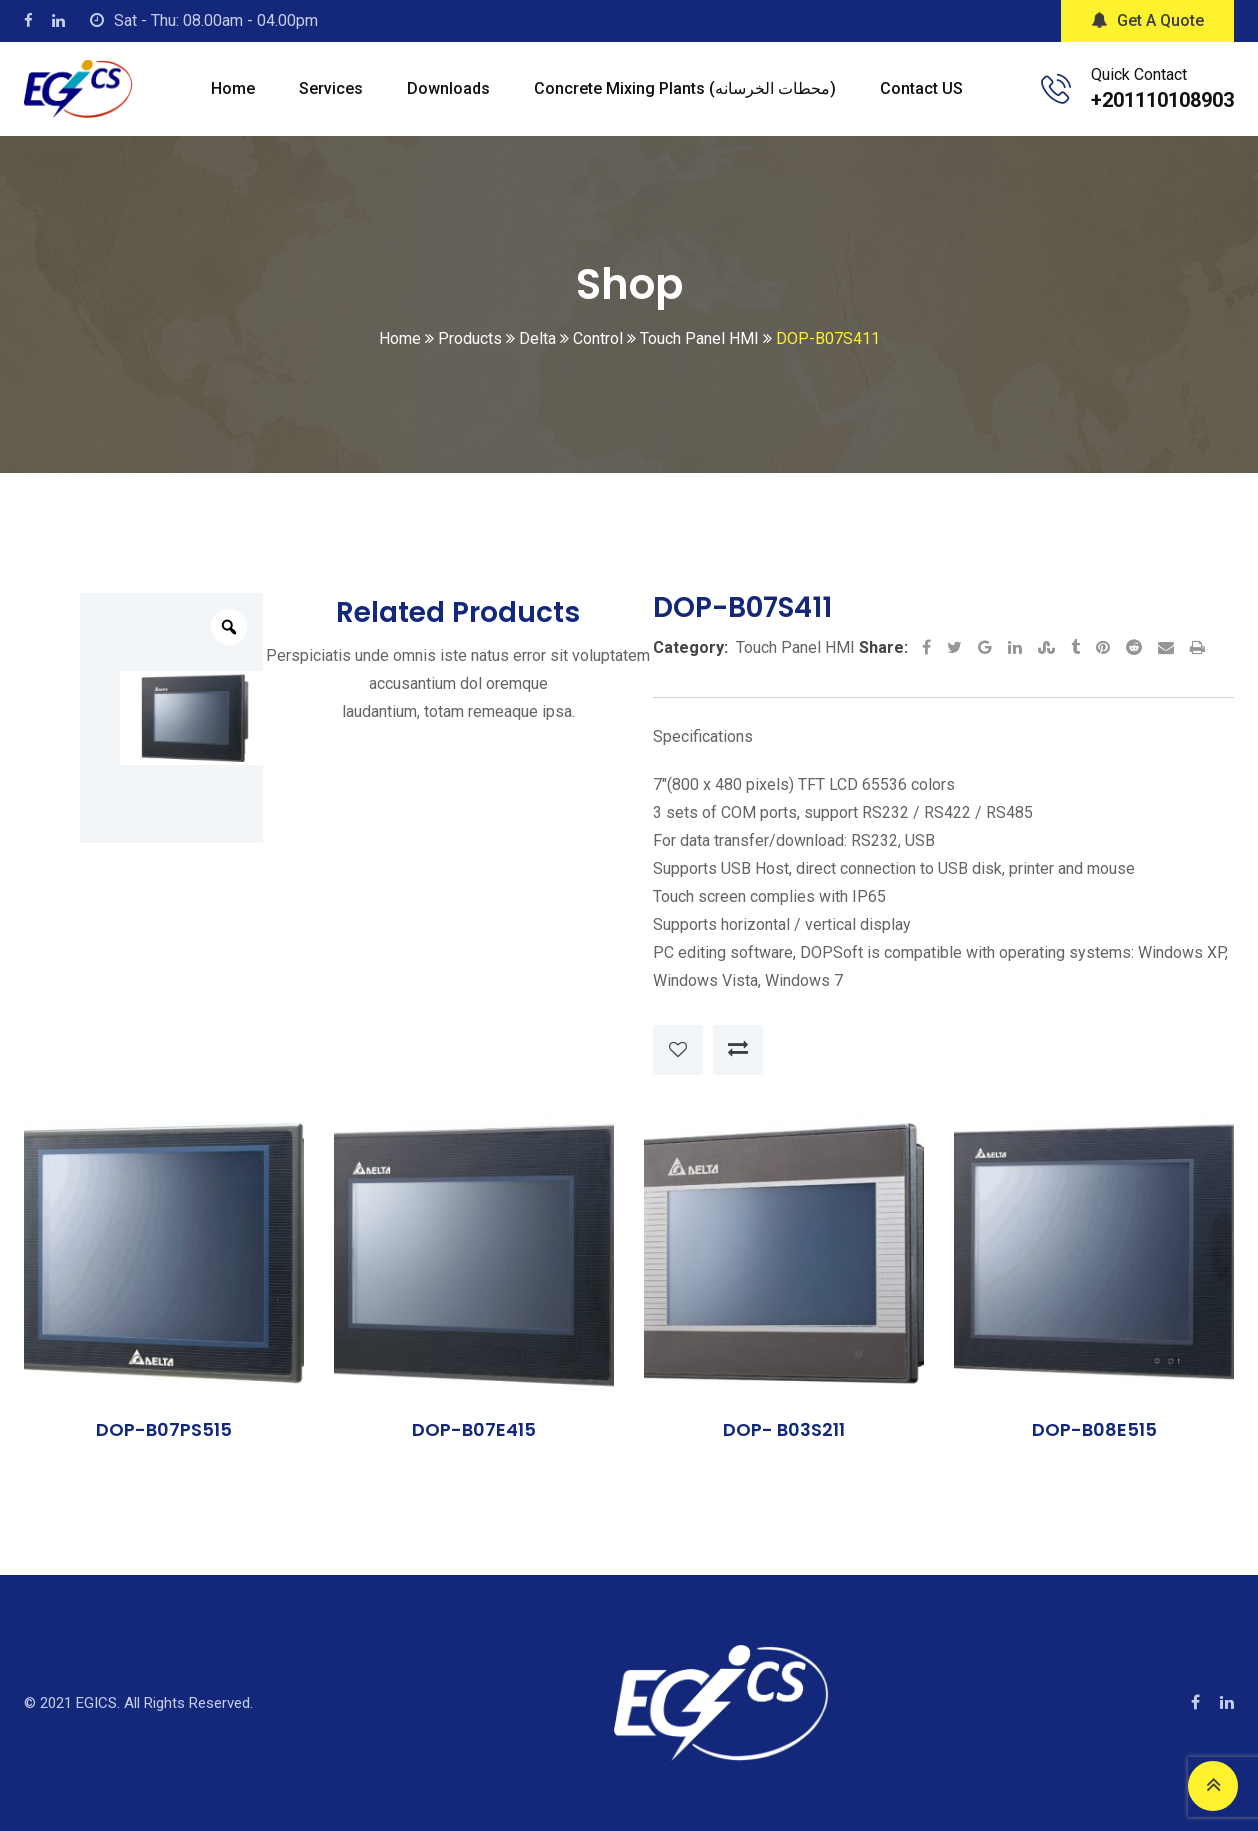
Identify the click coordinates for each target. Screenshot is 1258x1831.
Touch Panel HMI (795, 647)
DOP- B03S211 (784, 1429)
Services (331, 88)
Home (233, 88)
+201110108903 (1162, 100)
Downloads (448, 88)
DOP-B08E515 (1094, 1429)
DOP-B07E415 (474, 1429)
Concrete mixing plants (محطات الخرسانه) (685, 88)
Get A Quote (1147, 20)
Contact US (921, 88)
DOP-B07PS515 (164, 1429)
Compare (738, 1050)
